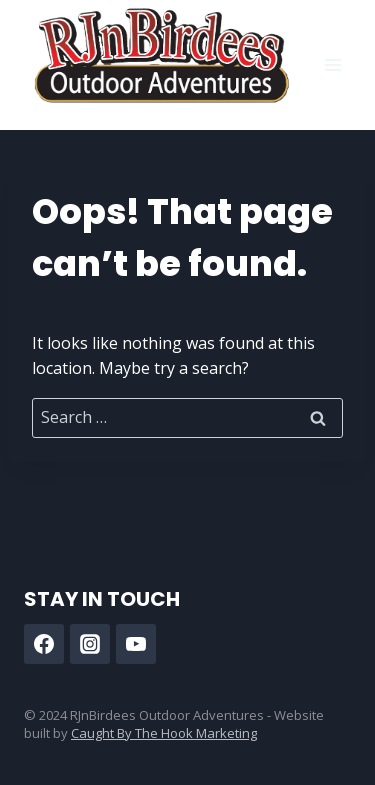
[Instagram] (90, 644)
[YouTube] (136, 644)
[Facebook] (44, 644)
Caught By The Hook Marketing (164, 733)
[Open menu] (332, 64)
